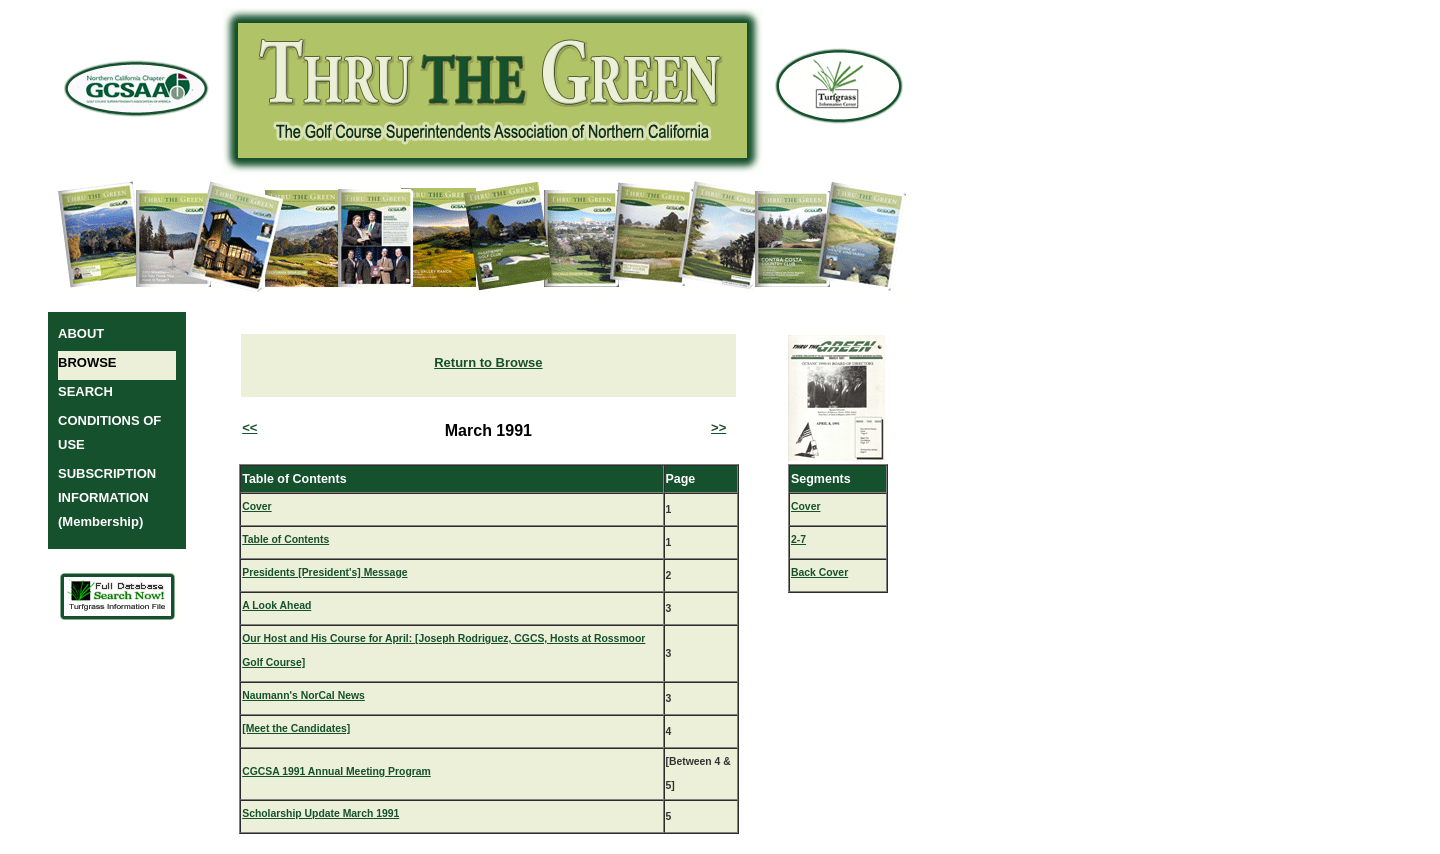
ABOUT (81, 333)
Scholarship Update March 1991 (320, 813)
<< (249, 427)
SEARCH (85, 391)
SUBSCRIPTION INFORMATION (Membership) (107, 497)
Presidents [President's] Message (324, 572)
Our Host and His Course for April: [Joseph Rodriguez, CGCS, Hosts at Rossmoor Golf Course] (443, 650)
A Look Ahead (276, 605)
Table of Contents (285, 539)
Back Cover (819, 572)
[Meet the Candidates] (296, 728)
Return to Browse (488, 362)
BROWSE (87, 362)
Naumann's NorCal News (303, 695)
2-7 (798, 539)
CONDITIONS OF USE (109, 432)
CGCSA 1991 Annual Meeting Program (336, 771)
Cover (256, 506)
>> (718, 427)
